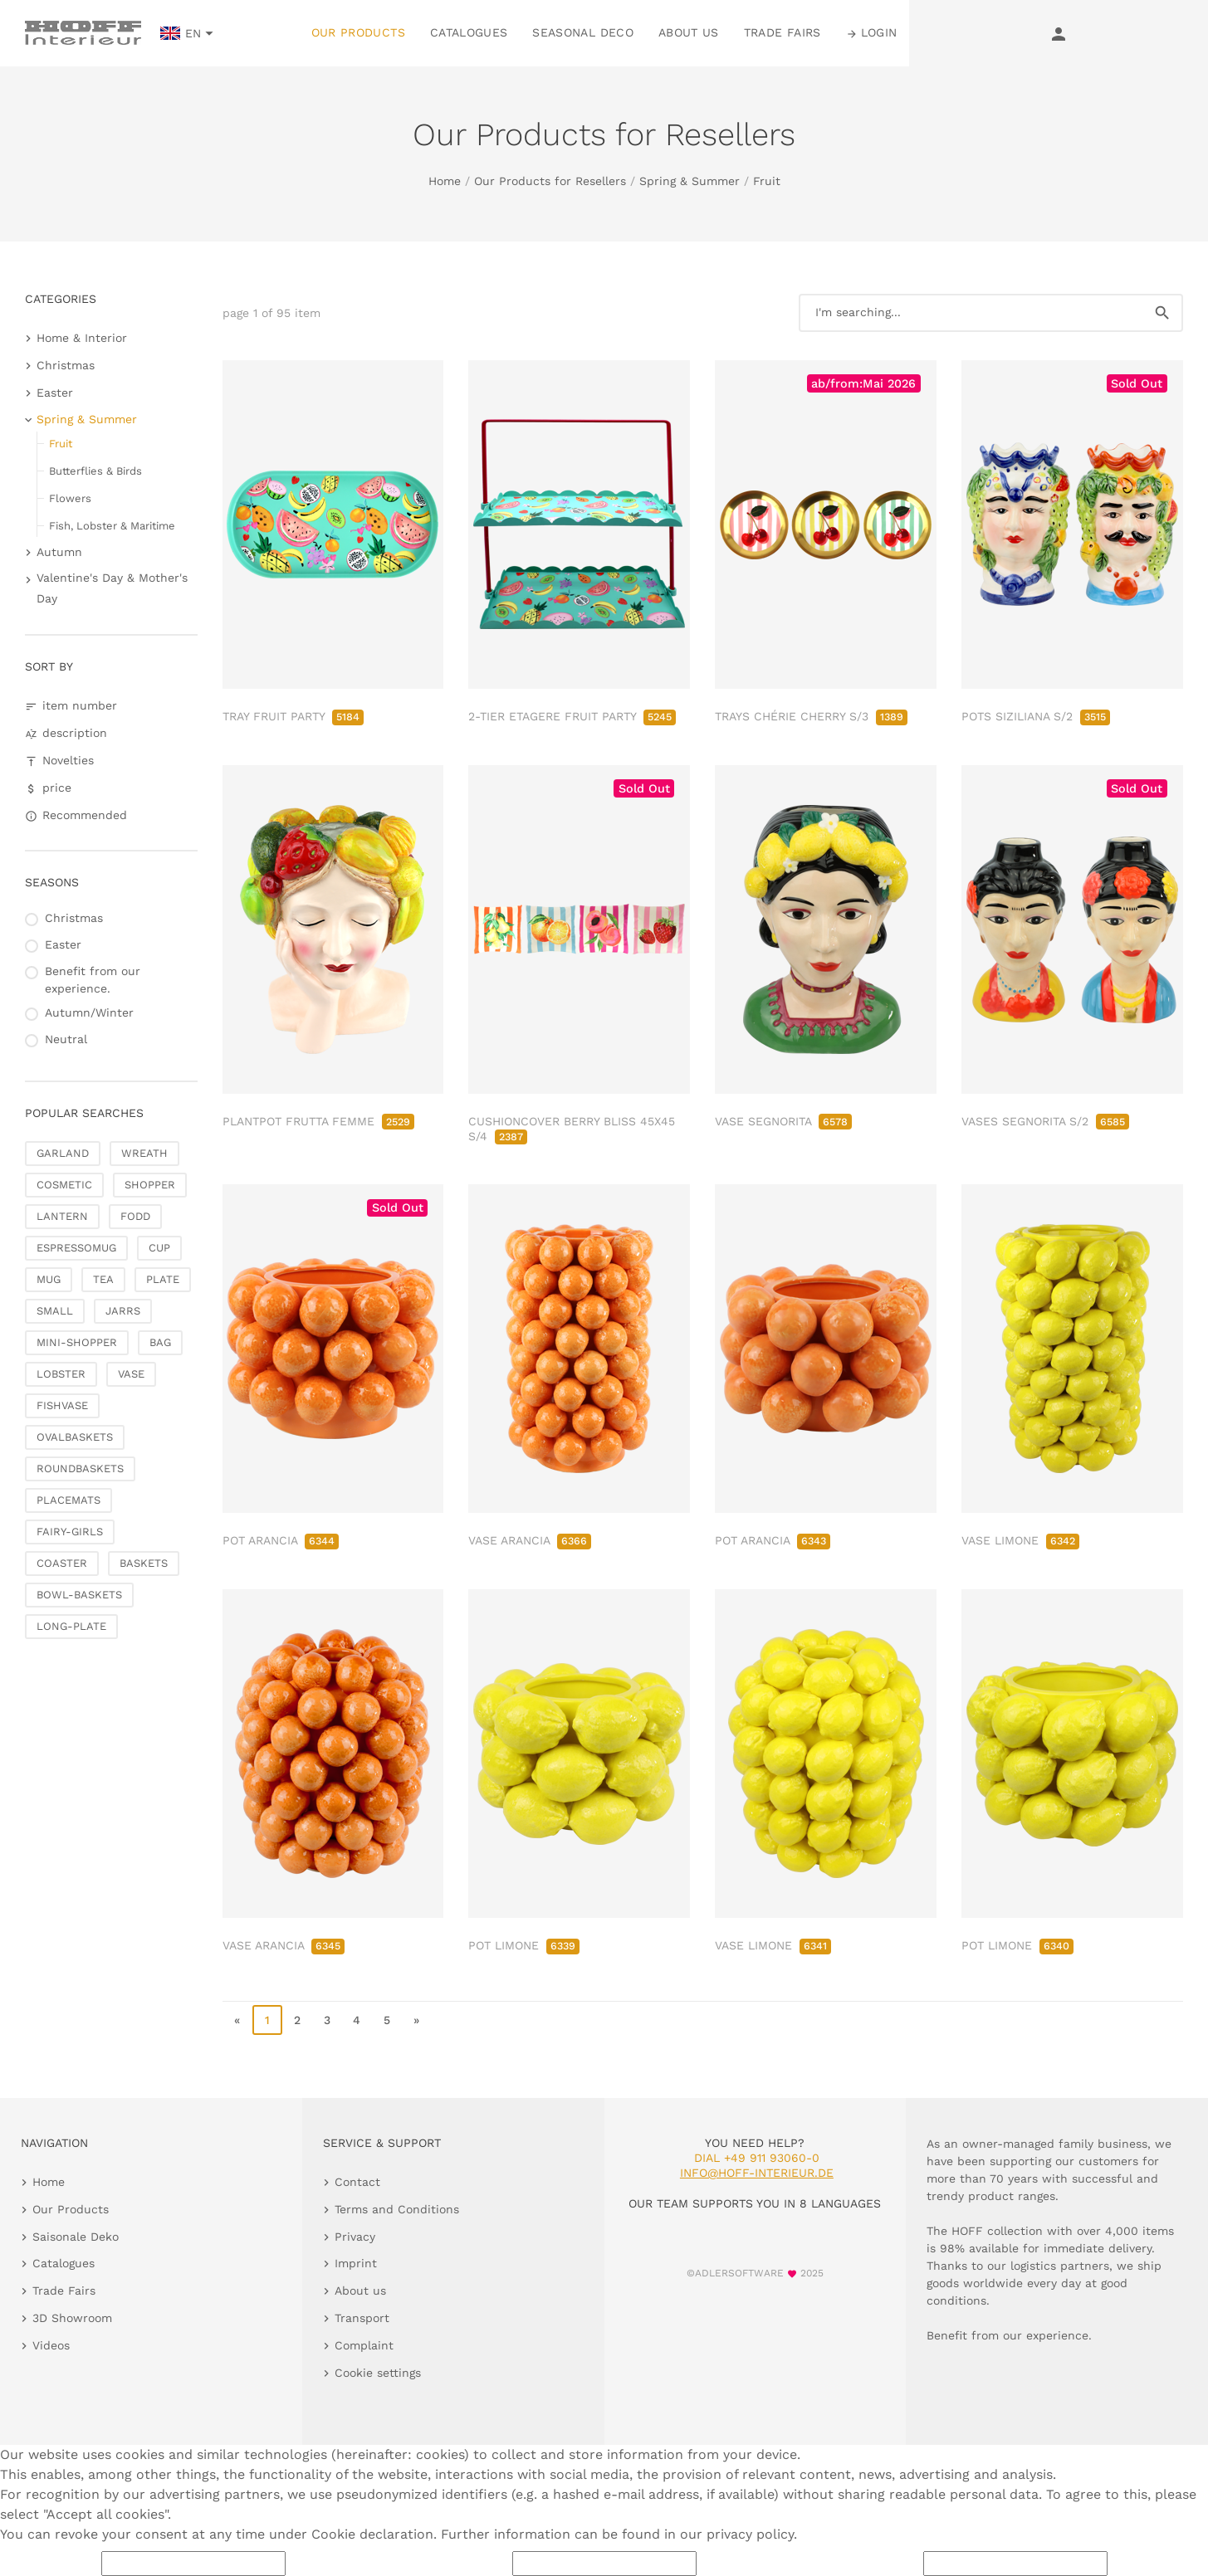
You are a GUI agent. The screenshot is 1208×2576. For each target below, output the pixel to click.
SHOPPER (150, 1184)
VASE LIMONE (1020, 1540)
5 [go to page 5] (387, 2020)
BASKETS (144, 1563)
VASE (131, 1374)
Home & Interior (82, 337)
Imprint (356, 2263)
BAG (160, 1342)
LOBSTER (61, 1374)
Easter (55, 392)
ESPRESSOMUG (76, 1248)
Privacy (355, 2236)
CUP (159, 1248)
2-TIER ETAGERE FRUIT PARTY (572, 716)
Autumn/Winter (89, 1012)
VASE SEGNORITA (783, 1121)
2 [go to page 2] (297, 2020)
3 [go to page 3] (327, 2020)
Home (444, 181)
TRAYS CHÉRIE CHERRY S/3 (811, 716)
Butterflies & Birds (95, 471)
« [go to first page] (237, 2020)
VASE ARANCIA (529, 1540)
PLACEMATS (68, 1500)
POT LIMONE (524, 1945)
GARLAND (63, 1153)
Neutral (66, 1039)
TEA (103, 1279)
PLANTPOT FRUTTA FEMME (318, 1121)
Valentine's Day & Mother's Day (112, 588)
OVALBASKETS (75, 1437)
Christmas (66, 365)
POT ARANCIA (281, 1540)
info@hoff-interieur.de (757, 2172)
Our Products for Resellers (550, 181)
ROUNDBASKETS (80, 1468)
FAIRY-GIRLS (70, 1531)
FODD (135, 1216)
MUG (49, 1279)
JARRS (122, 1311)
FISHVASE (62, 1405)
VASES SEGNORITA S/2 (1045, 1121)
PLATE (162, 1279)
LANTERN (62, 1216)
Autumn (59, 552)
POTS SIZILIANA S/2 (1035, 716)
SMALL (55, 1311)
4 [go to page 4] (356, 2020)
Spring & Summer (689, 181)
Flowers (70, 498)
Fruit (766, 181)
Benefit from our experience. (92, 979)
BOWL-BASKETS (79, 1594)
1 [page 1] (267, 2020)
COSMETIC (64, 1184)
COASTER (62, 1563)
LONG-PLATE (71, 1626)
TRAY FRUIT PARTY (293, 716)
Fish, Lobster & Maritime (112, 526)
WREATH (144, 1153)
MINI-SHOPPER (77, 1342)
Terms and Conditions (397, 2209)
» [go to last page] (416, 2020)
